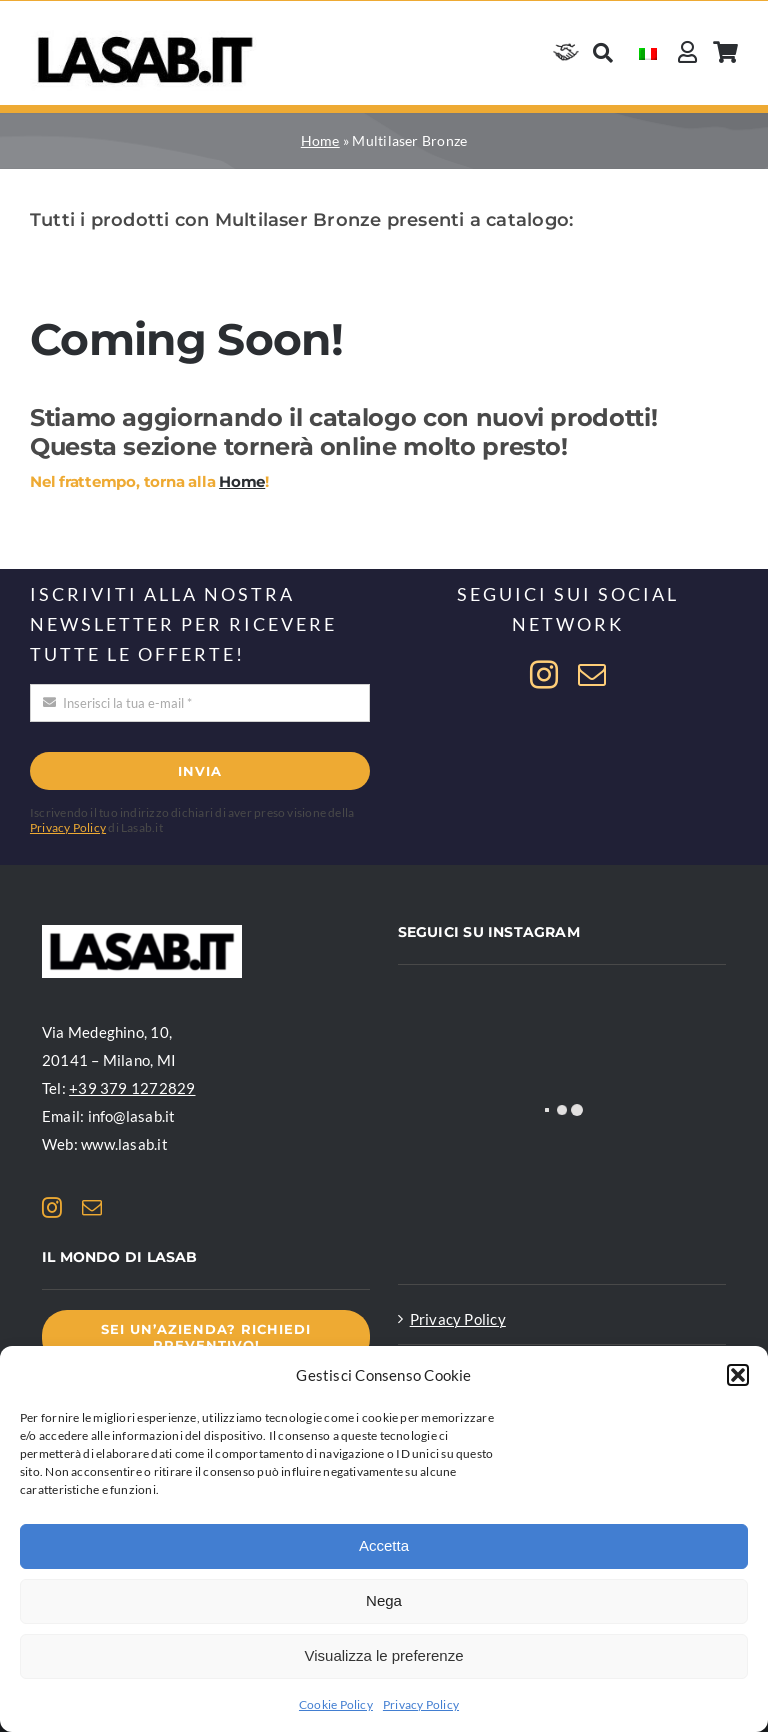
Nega (384, 1600)
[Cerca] (603, 52)
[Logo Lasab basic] (145, 37)
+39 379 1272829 (132, 1088)
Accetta (384, 1545)
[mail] (592, 675)
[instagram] (544, 675)
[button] (738, 1375)
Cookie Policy (336, 1704)
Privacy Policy (421, 1704)
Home (320, 140)
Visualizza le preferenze (384, 1655)
